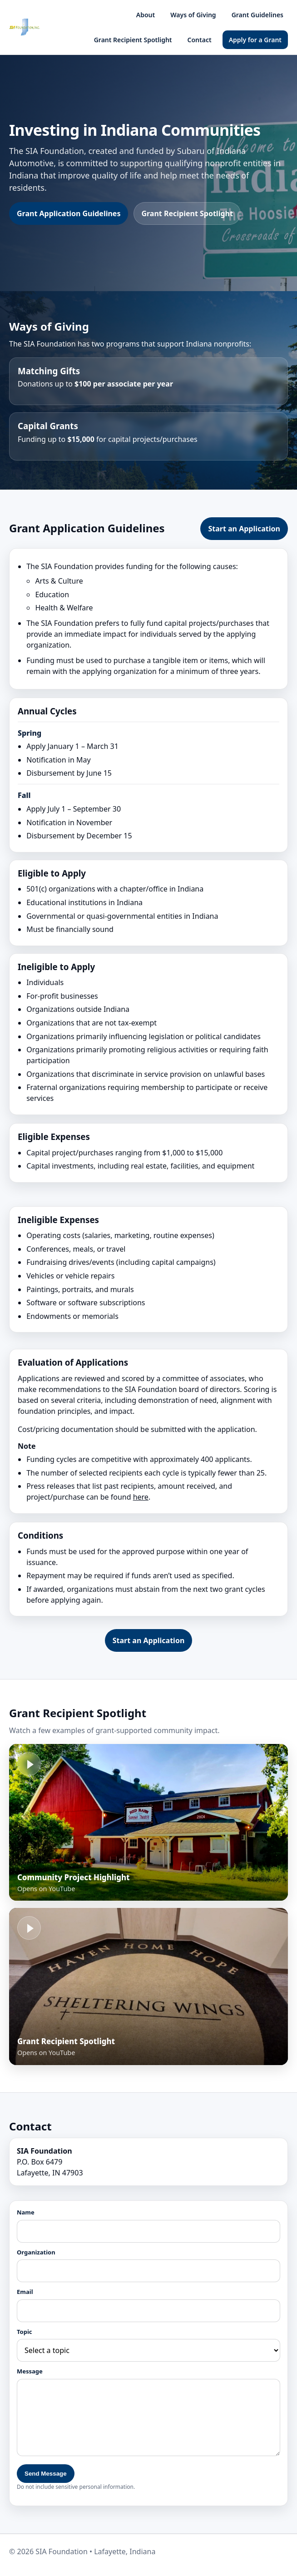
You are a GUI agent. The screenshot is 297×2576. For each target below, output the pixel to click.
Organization (36, 2252)
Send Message (46, 2473)
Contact (200, 39)
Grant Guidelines (257, 14)
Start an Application (244, 529)
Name (26, 2212)
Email (25, 2292)
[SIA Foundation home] (24, 27)
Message (30, 2371)
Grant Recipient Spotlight (133, 39)
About (145, 14)
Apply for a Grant (255, 39)
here (140, 1497)
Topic (24, 2332)
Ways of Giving (193, 14)
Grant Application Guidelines (68, 213)
